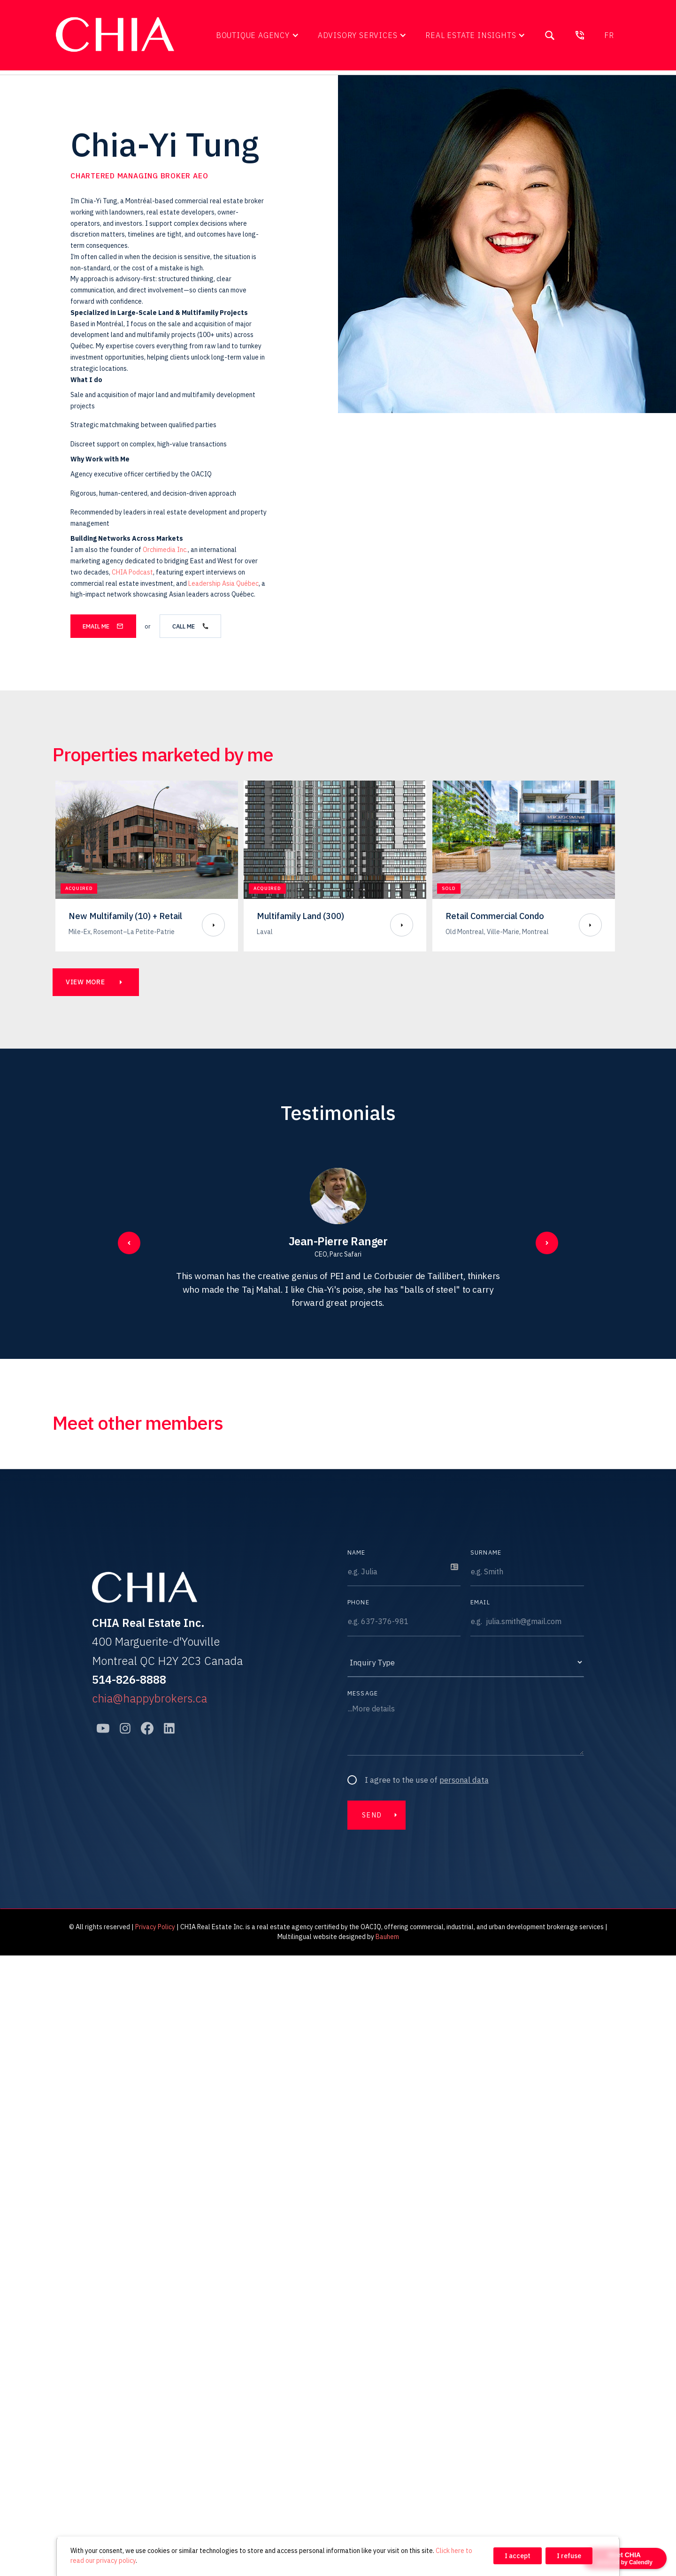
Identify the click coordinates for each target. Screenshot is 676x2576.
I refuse (569, 2556)
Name (356, 1552)
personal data (464, 1780)
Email (480, 1602)
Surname (486, 1552)
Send (372, 1814)
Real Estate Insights (470, 35)
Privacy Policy (155, 1927)
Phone (358, 1602)
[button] (257, 35)
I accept (517, 2556)
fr (609, 35)
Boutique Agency (253, 35)
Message (362, 1693)
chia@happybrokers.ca (149, 1698)
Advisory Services (358, 35)
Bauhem (387, 1936)
